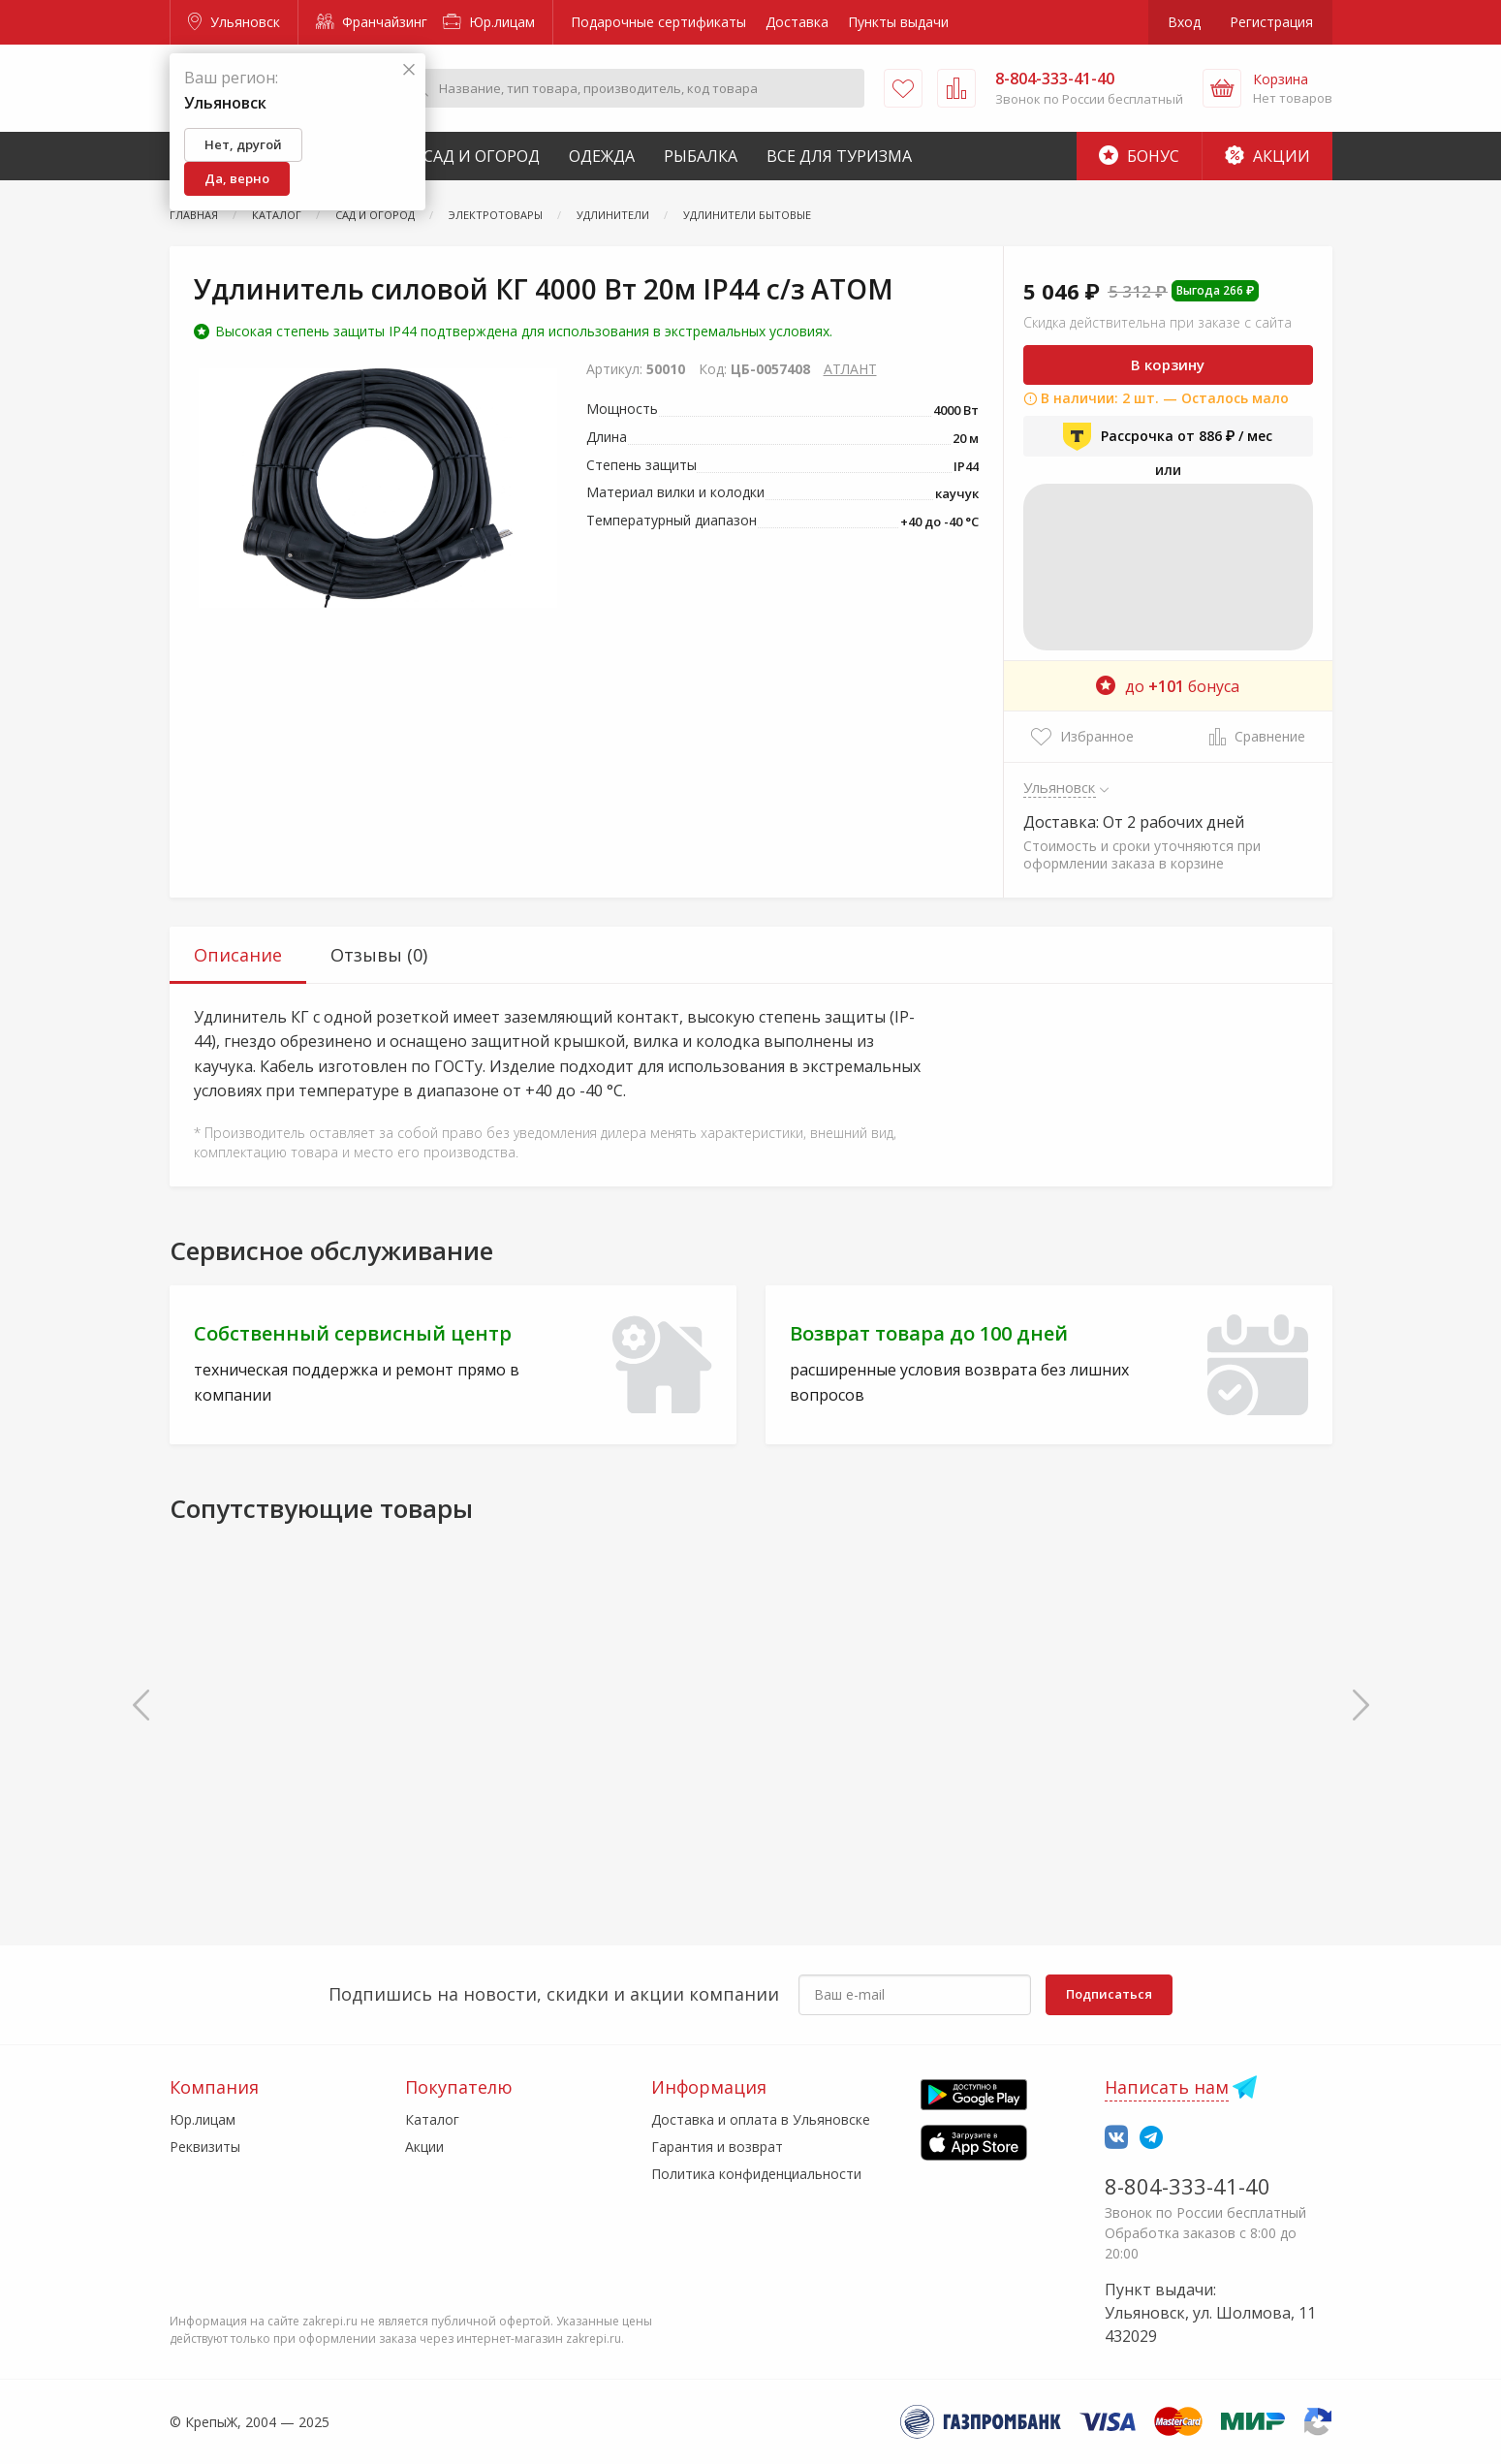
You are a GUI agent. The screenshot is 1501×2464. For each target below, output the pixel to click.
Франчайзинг (371, 22)
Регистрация (1271, 22)
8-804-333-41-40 (1187, 2185)
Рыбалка (700, 156)
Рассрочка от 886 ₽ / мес (1168, 436)
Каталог (432, 2119)
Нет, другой (243, 144)
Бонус (1139, 156)
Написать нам (1167, 2087)
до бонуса (1167, 686)
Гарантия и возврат (717, 2146)
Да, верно (236, 178)
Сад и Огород (481, 156)
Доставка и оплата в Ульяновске (760, 2119)
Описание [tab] (238, 954)
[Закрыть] (409, 70)
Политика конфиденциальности (756, 2173)
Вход (1184, 22)
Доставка (797, 22)
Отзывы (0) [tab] (378, 954)
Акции (1267, 156)
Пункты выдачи (898, 22)
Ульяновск (234, 22)
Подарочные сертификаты (658, 22)
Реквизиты (205, 2146)
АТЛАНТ (850, 369)
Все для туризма (839, 156)
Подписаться (1109, 1994)
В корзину (1167, 364)
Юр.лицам (489, 22)
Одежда (602, 156)
